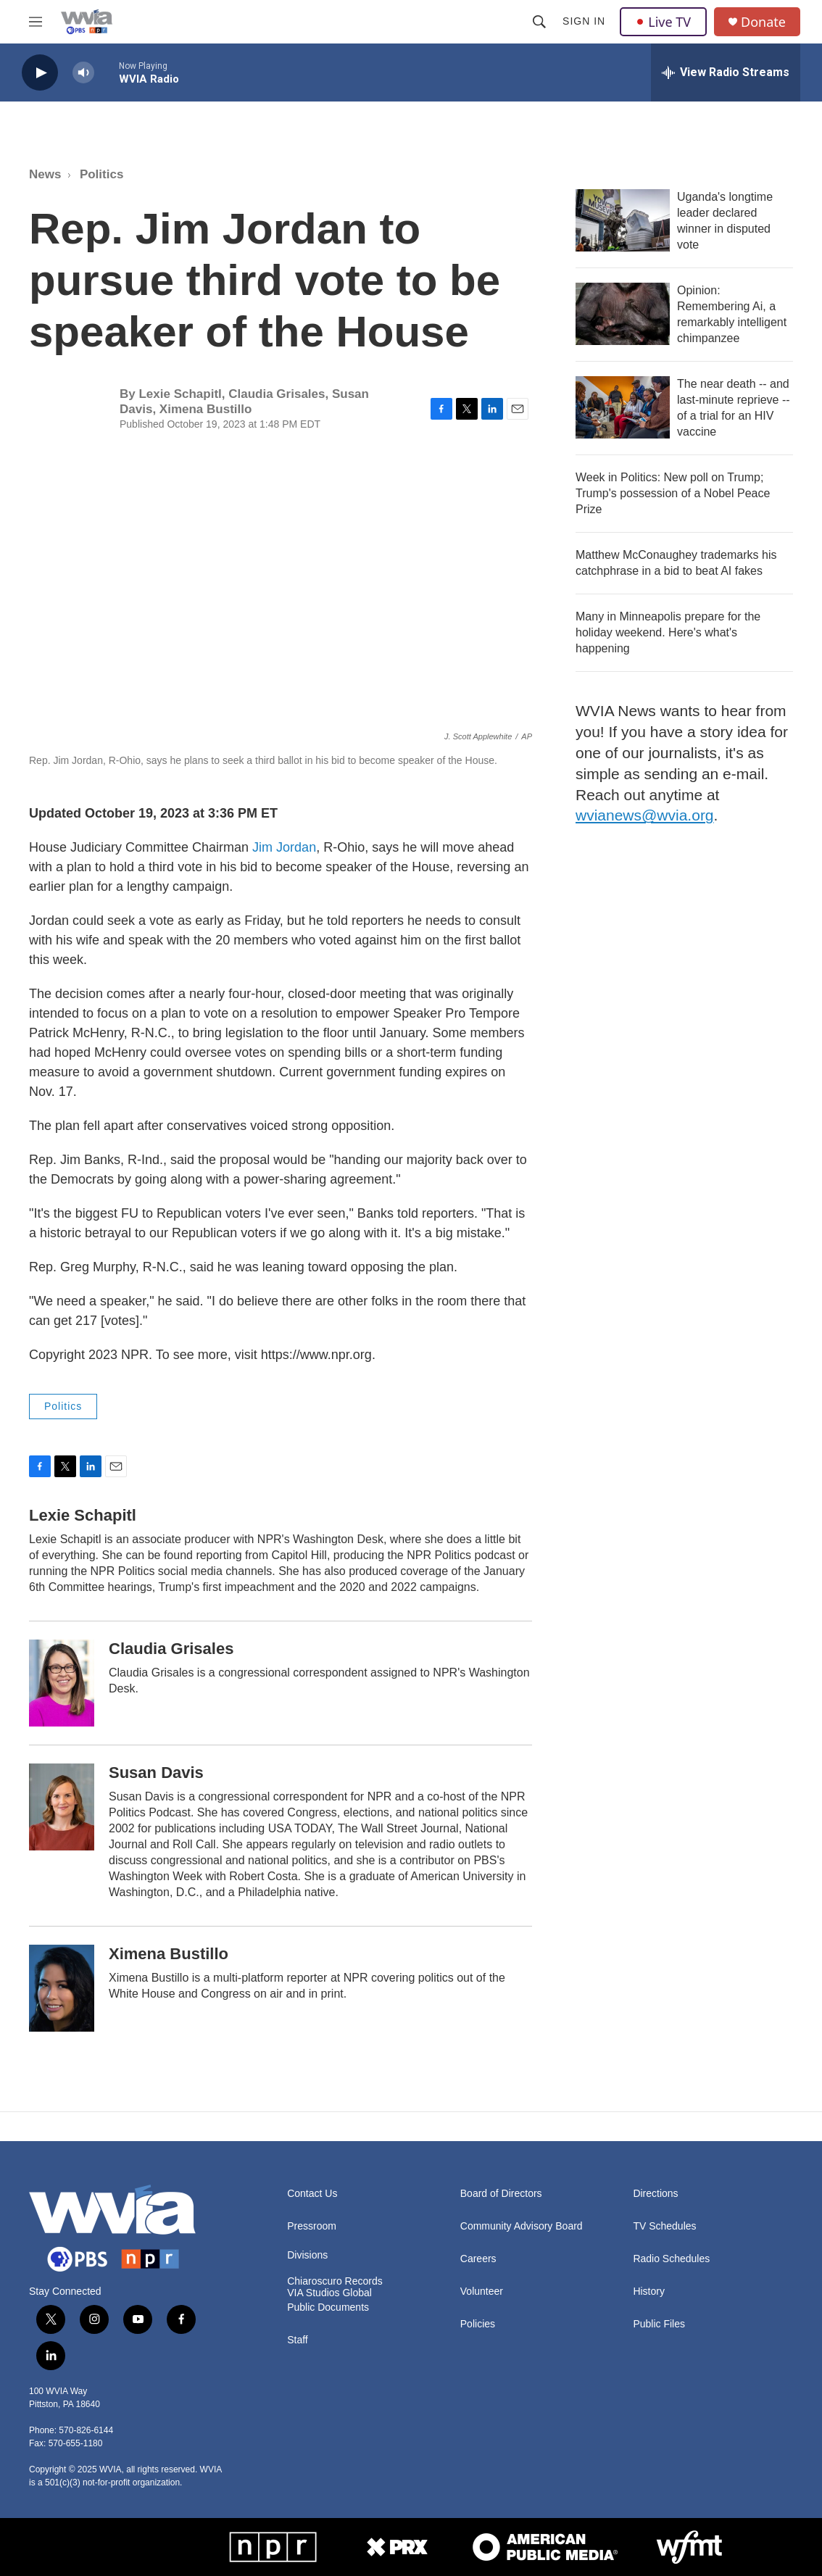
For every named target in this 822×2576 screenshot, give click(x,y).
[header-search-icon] (539, 21)
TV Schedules (664, 2226)
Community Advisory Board (521, 2226)
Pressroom (311, 2226)
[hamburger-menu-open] (35, 21)
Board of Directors (501, 2193)
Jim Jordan (284, 847)
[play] (39, 73)
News (45, 174)
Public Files (659, 2324)
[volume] (83, 73)
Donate (763, 22)
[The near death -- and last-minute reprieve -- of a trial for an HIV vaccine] (623, 407)
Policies (477, 2324)
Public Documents (328, 2307)
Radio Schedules (671, 2258)
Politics (101, 174)
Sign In (583, 21)
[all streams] (725, 72)
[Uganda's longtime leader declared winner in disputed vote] (623, 220)
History (649, 2291)
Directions (655, 2193)
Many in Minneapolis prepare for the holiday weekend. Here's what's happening (668, 632)
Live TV (663, 21)
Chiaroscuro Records (335, 2281)
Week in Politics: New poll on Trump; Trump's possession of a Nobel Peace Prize (673, 493)
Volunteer (481, 2291)
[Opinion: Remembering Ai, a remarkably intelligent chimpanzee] (623, 314)
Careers (478, 2258)
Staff (297, 2340)
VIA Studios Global (329, 2293)
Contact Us (312, 2193)
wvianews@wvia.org (645, 815)
